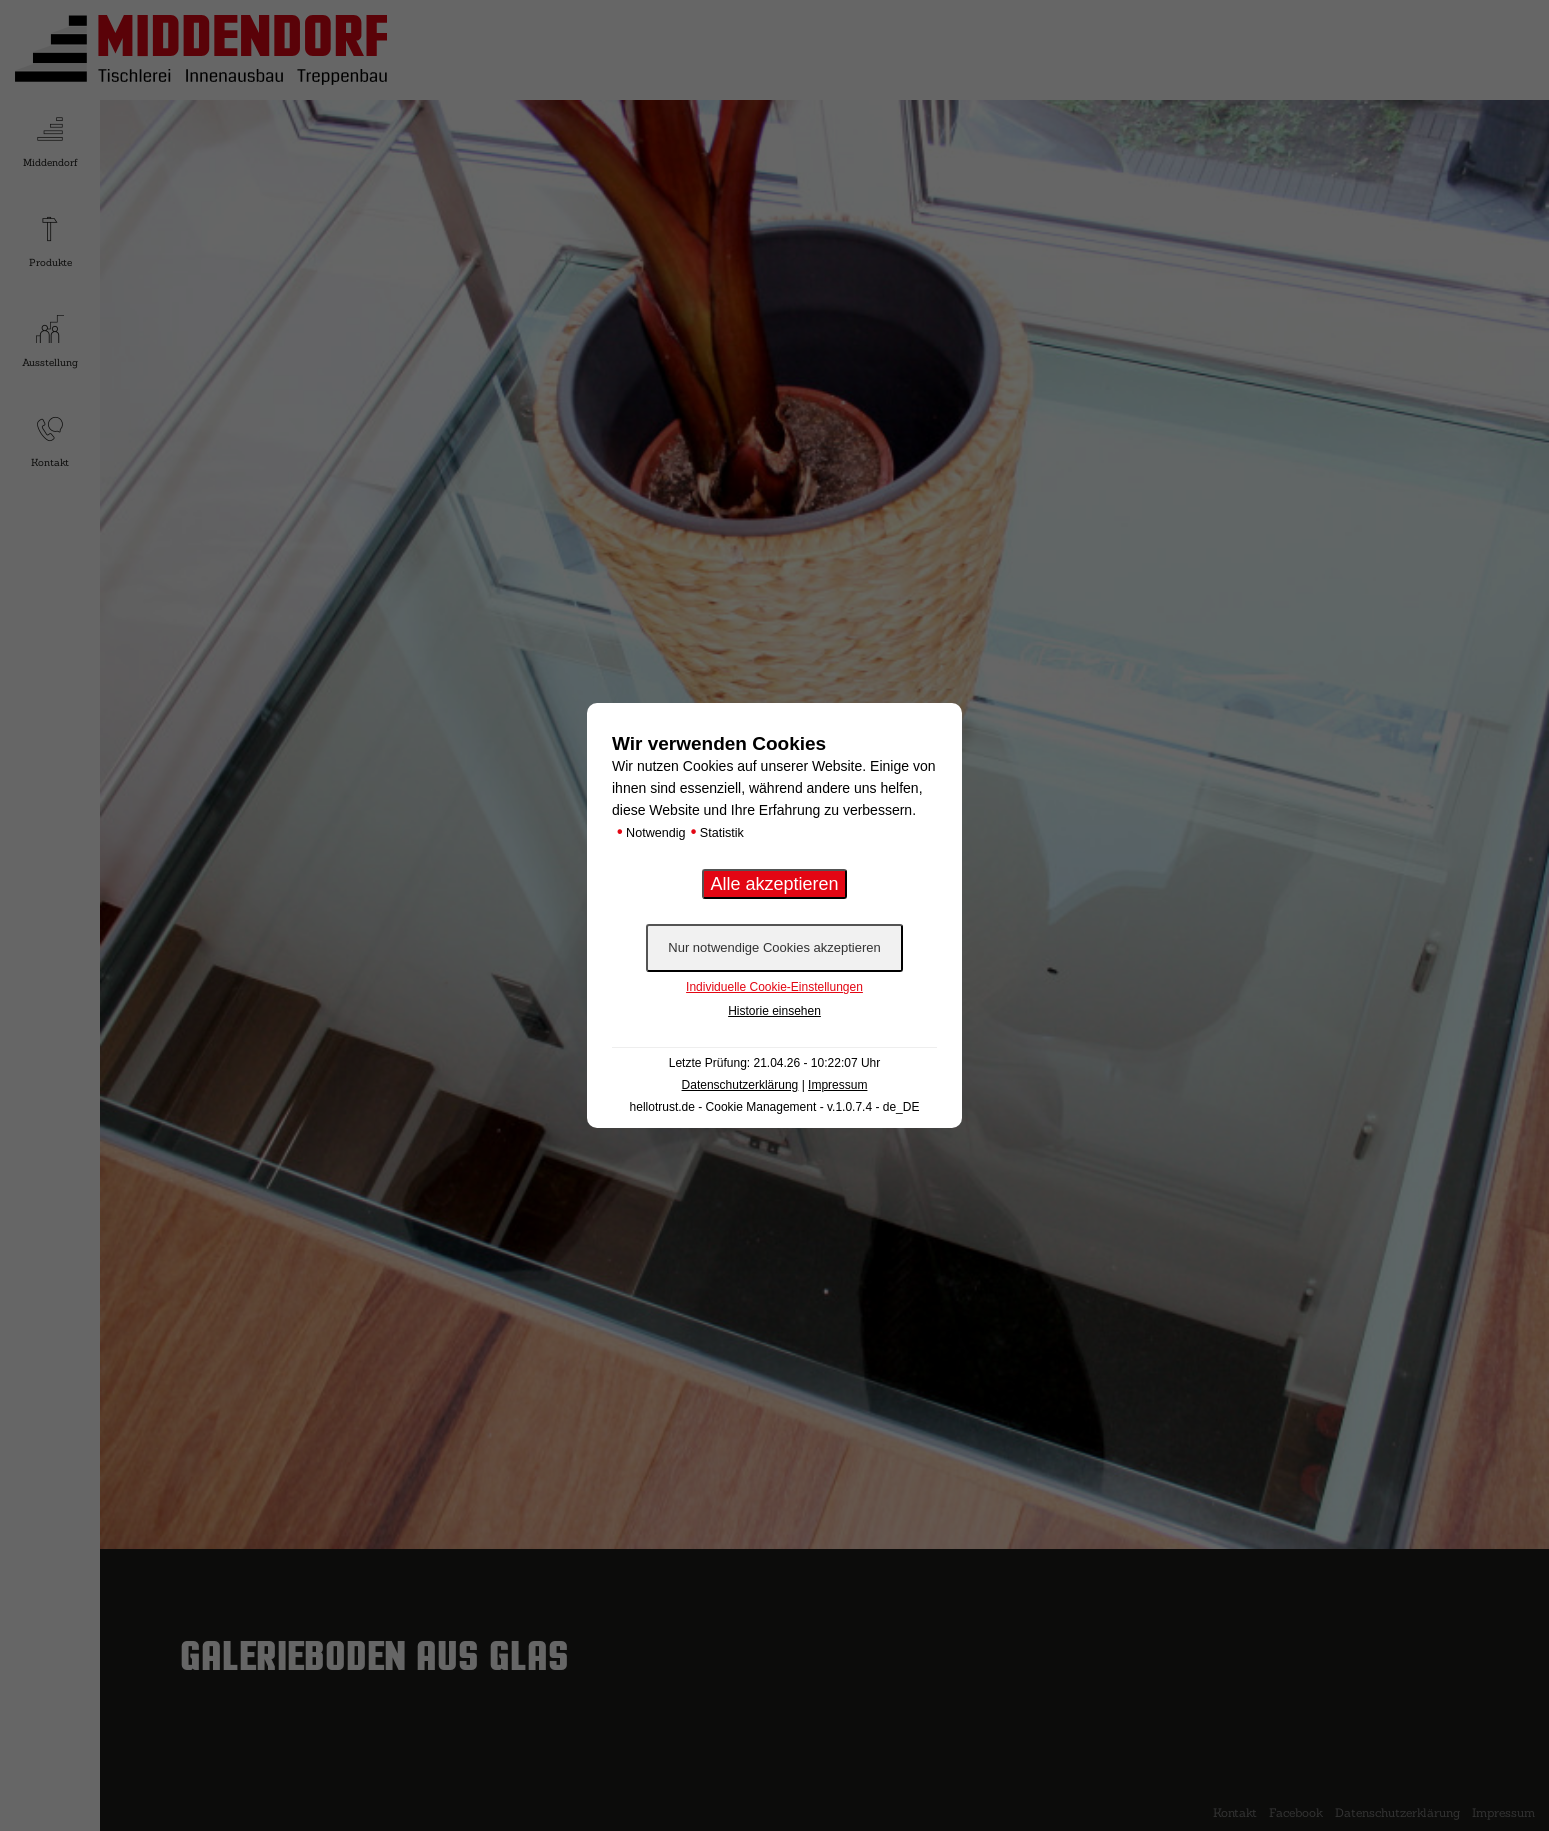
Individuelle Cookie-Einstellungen (774, 987)
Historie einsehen (774, 1011)
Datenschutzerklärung (740, 1085)
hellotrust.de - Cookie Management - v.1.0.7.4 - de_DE (775, 1107)
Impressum (837, 1085)
